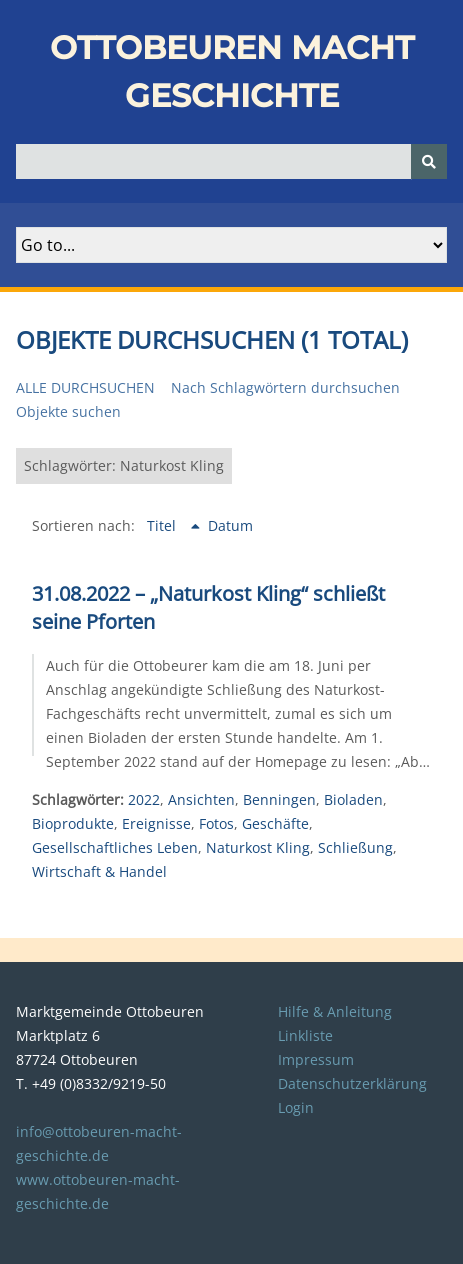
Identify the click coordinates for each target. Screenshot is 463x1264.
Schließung (355, 847)
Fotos (216, 823)
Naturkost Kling (258, 847)
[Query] (231, 161)
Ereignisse (156, 823)
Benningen (279, 799)
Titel (163, 525)
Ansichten (201, 799)
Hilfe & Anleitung (335, 1011)
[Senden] (429, 161)
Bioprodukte (73, 823)
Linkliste (305, 1035)
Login (296, 1107)
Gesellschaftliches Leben (115, 847)
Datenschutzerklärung (352, 1083)
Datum (230, 525)
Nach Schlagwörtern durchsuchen (285, 387)
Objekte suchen (68, 411)
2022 (144, 799)
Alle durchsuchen (85, 387)
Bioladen (353, 799)
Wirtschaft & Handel (99, 871)
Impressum (316, 1059)
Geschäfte (275, 823)
